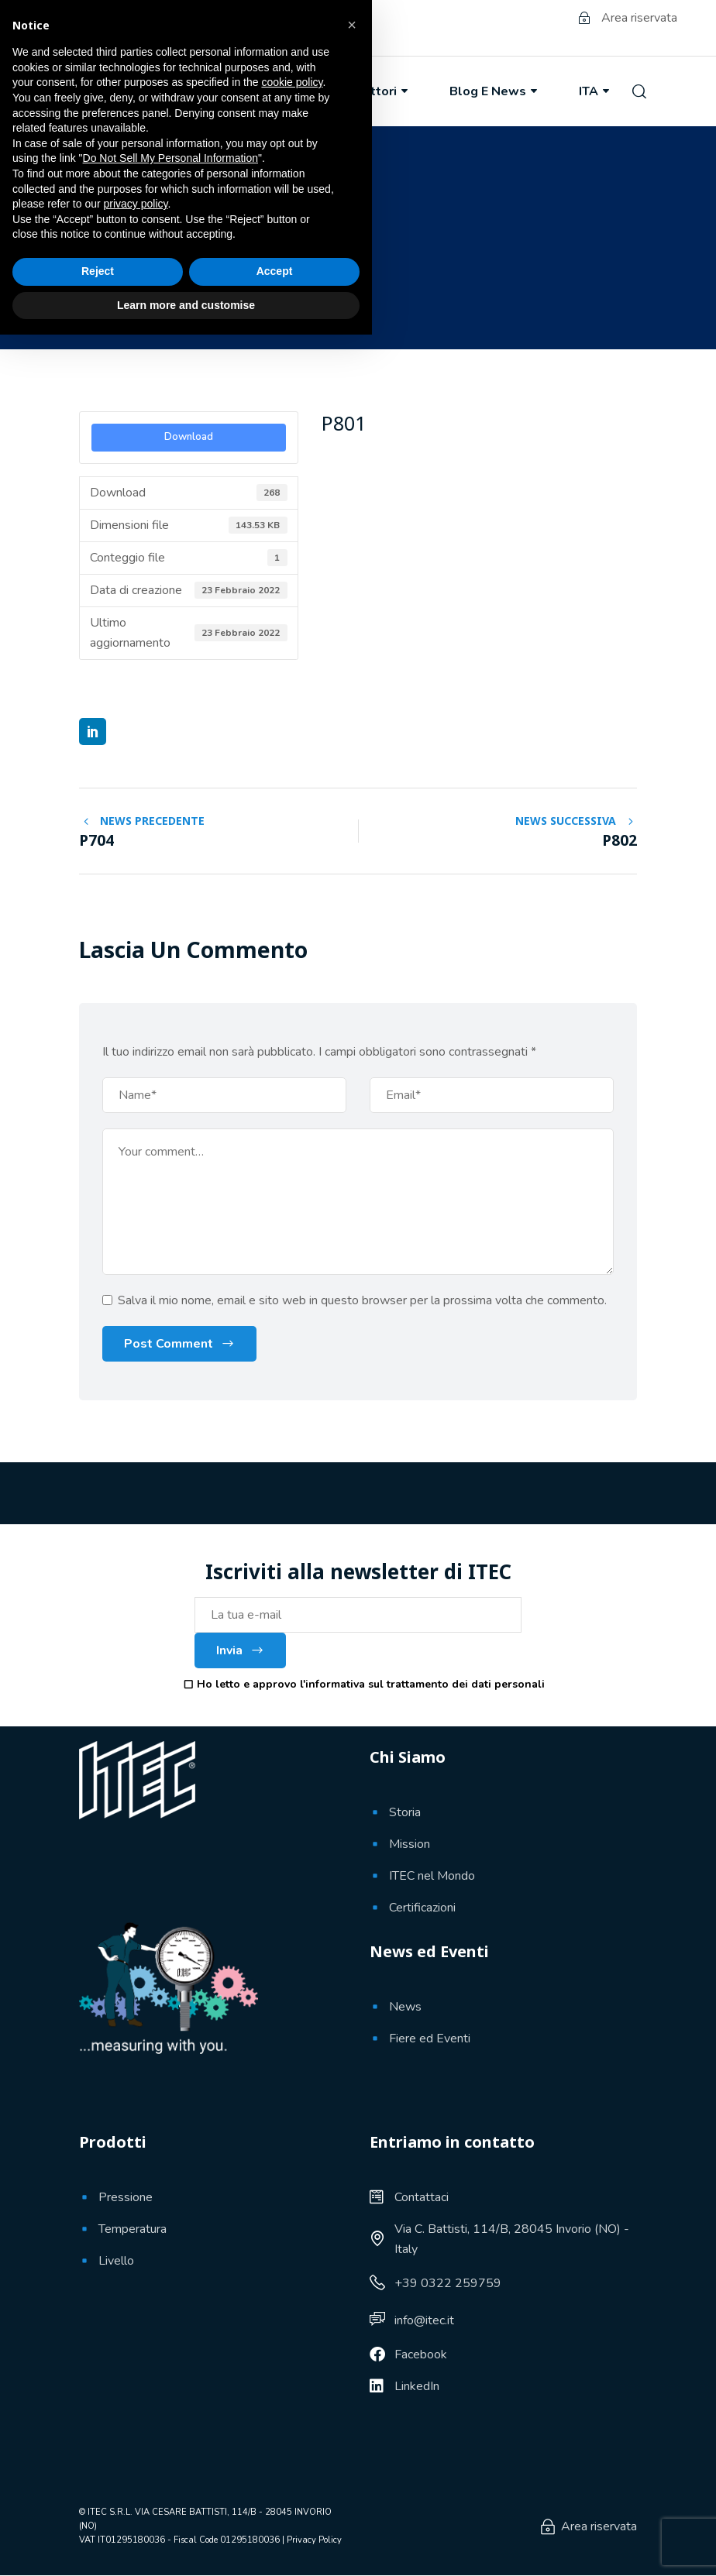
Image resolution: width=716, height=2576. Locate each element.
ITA (595, 91)
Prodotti (283, 91)
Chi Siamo (175, 91)
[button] (351, 2266)
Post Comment (168, 1344)
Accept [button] (274, 2512)
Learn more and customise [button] (186, 2546)
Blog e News (494, 91)
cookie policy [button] (291, 2323)
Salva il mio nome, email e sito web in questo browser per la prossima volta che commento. (362, 1301)
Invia (240, 1651)
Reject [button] (97, 2512)
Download (188, 437)
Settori (382, 91)
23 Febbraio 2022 (148, 292)
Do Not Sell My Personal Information (170, 2399)
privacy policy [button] (136, 2445)
